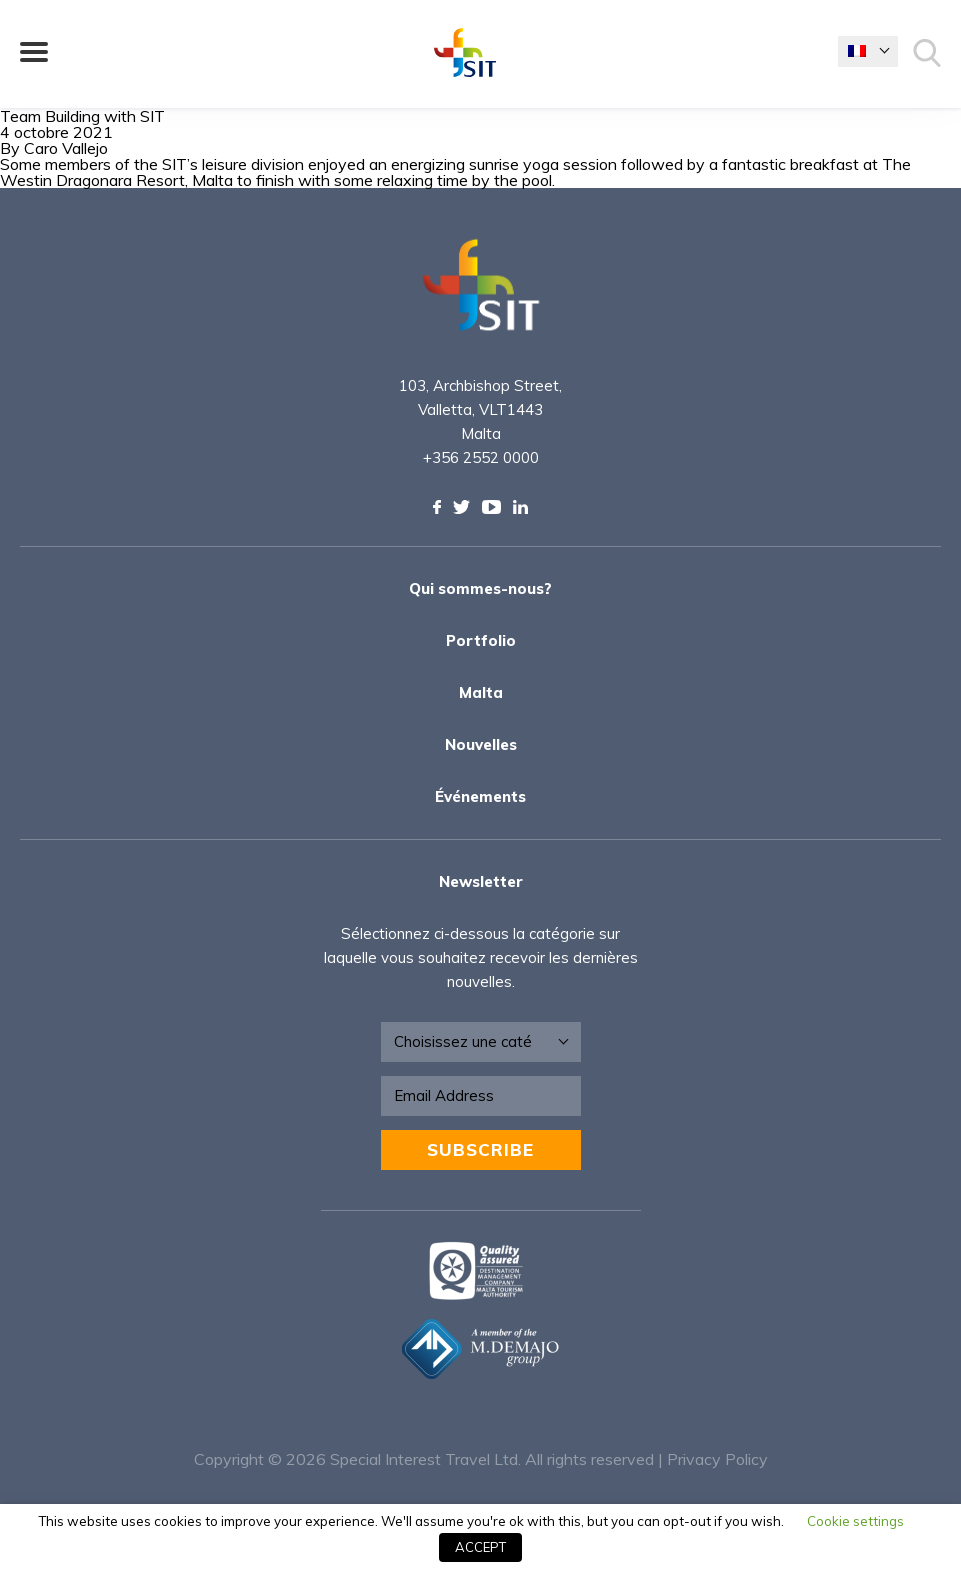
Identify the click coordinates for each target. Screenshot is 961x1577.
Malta (481, 692)
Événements (480, 796)
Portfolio (481, 640)
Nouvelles (481, 744)
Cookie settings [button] (855, 1521)
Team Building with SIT (82, 116)
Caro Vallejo (66, 148)
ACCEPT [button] (480, 1547)
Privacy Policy (717, 1459)
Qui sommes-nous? (480, 588)
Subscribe (480, 1149)
